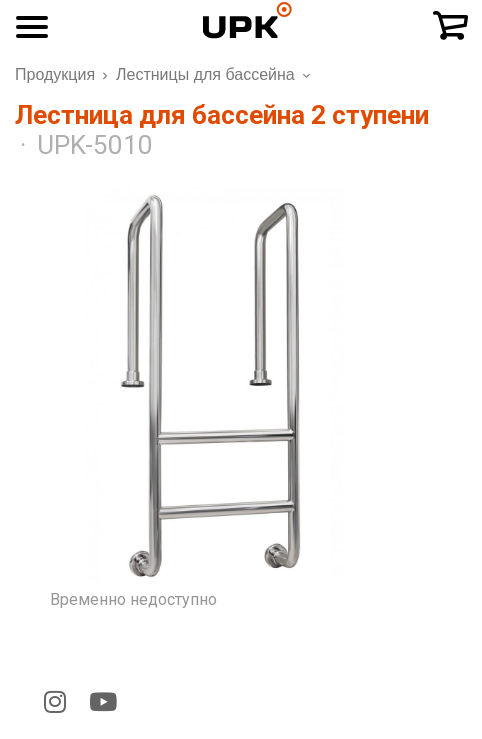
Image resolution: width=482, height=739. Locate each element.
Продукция (55, 74)
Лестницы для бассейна (205, 74)
